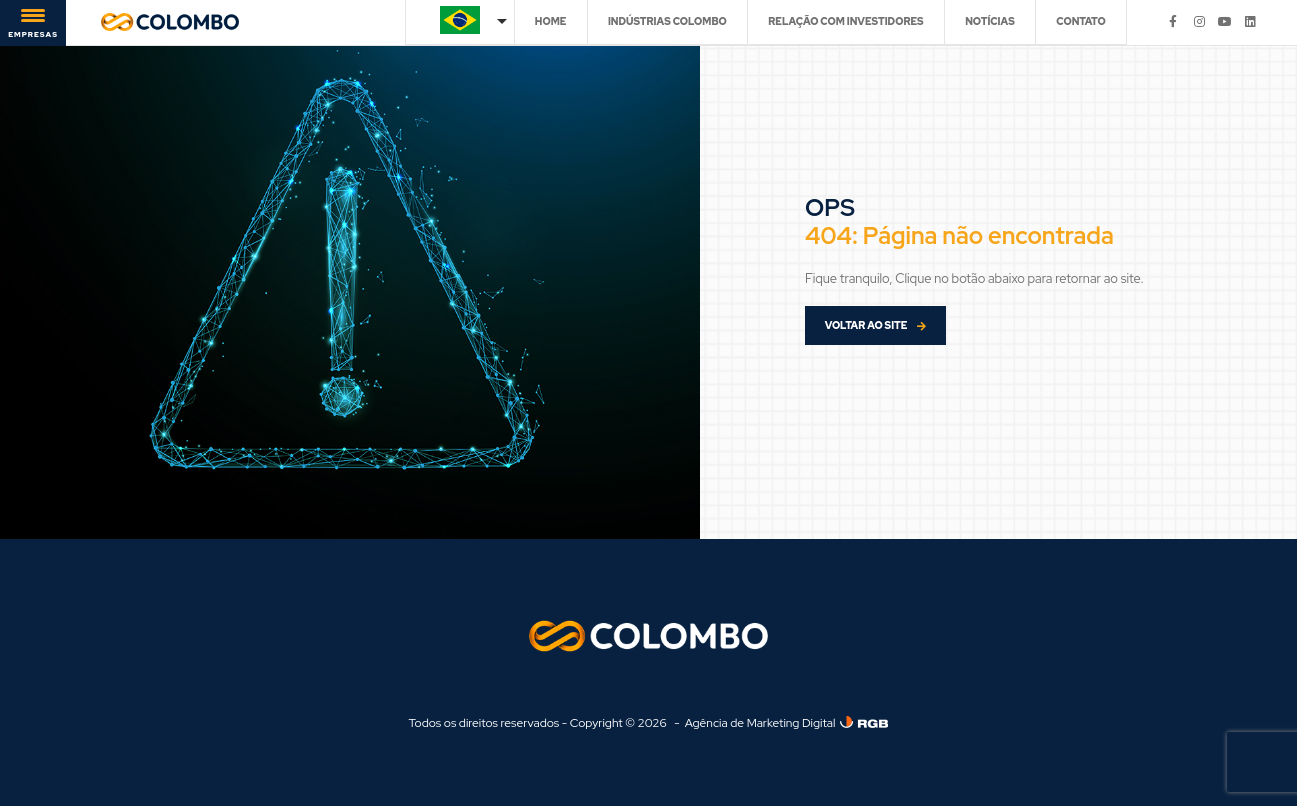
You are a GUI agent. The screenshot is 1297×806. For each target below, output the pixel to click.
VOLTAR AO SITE (876, 325)
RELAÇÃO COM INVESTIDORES (845, 21)
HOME (551, 21)
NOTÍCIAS (990, 21)
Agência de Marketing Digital (760, 723)
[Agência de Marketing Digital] (864, 722)
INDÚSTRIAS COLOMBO (667, 21)
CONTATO (1080, 21)
